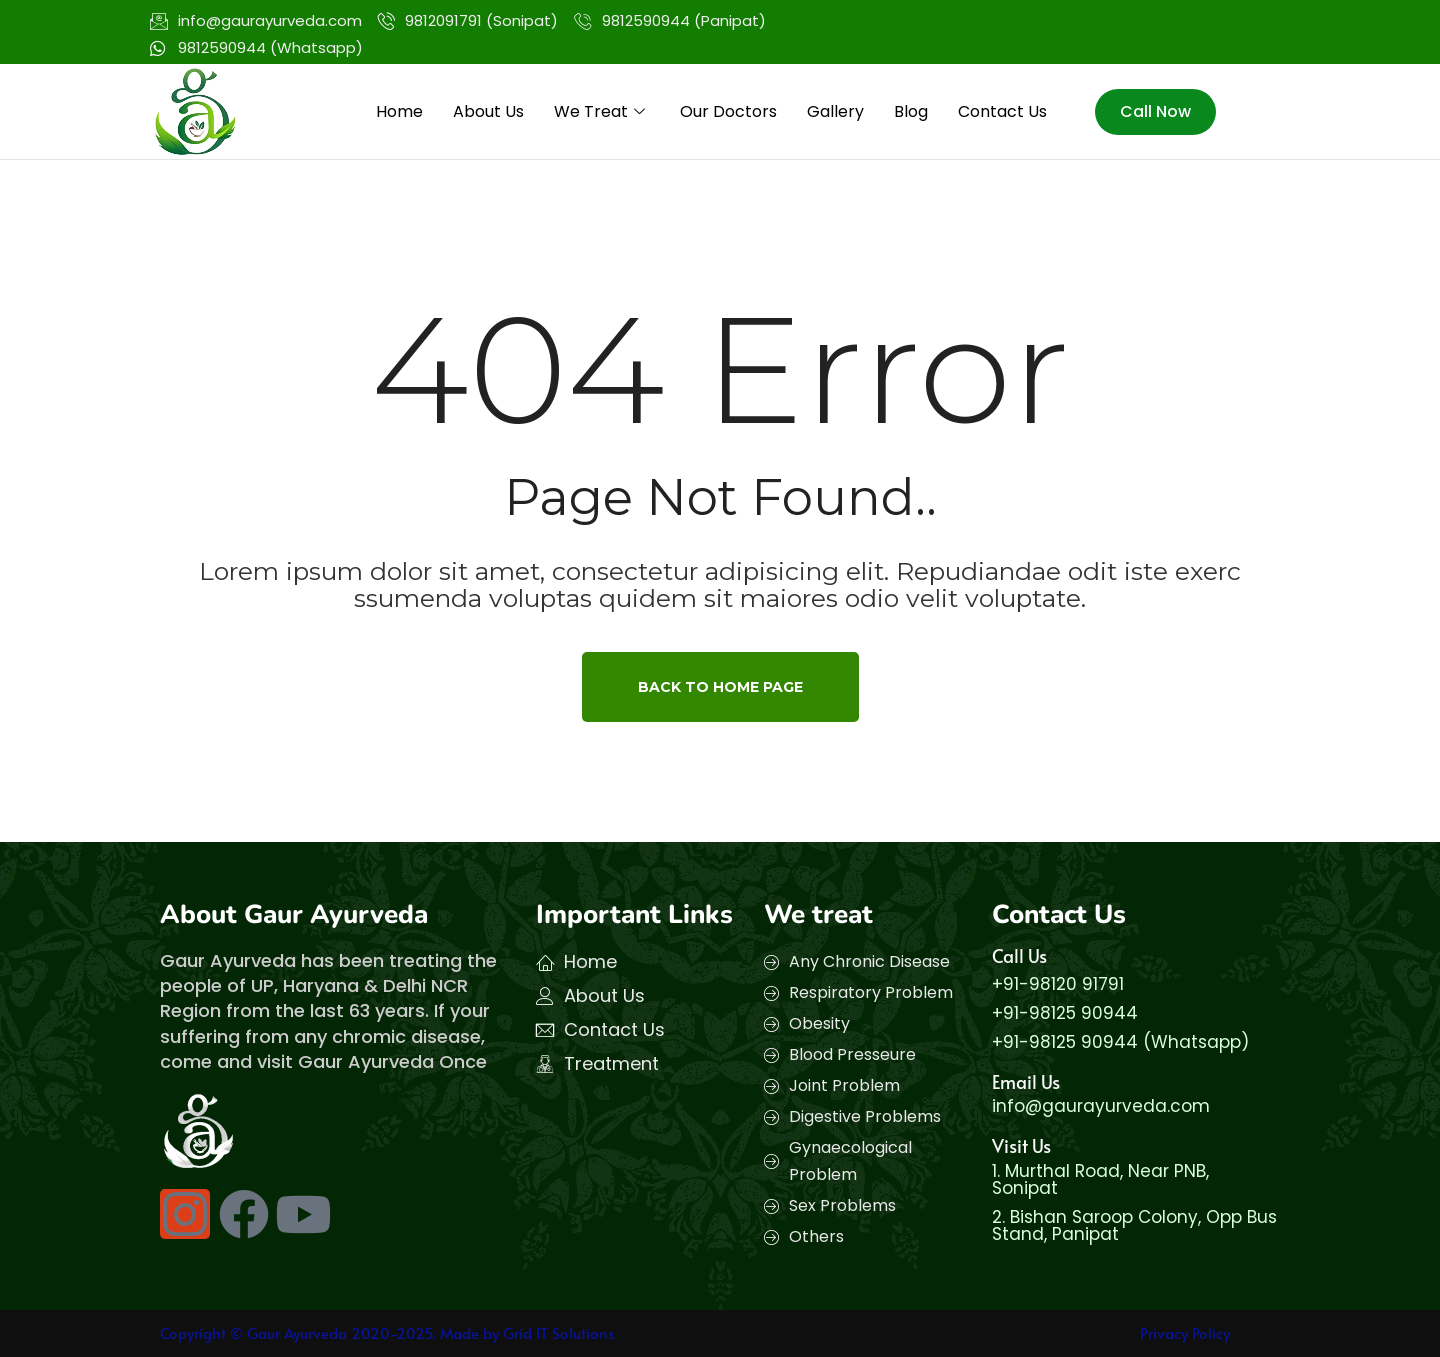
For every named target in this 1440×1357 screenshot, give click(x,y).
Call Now (1155, 111)
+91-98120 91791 (1058, 984)
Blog (911, 111)
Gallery (835, 111)
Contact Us (1002, 111)
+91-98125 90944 (1065, 1013)
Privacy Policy (1185, 1332)
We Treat (602, 111)
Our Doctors (728, 111)
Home (399, 111)
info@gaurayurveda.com (1101, 1106)
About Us (488, 111)
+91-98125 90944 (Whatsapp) (1120, 1042)
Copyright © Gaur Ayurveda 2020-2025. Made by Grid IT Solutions (387, 1332)
